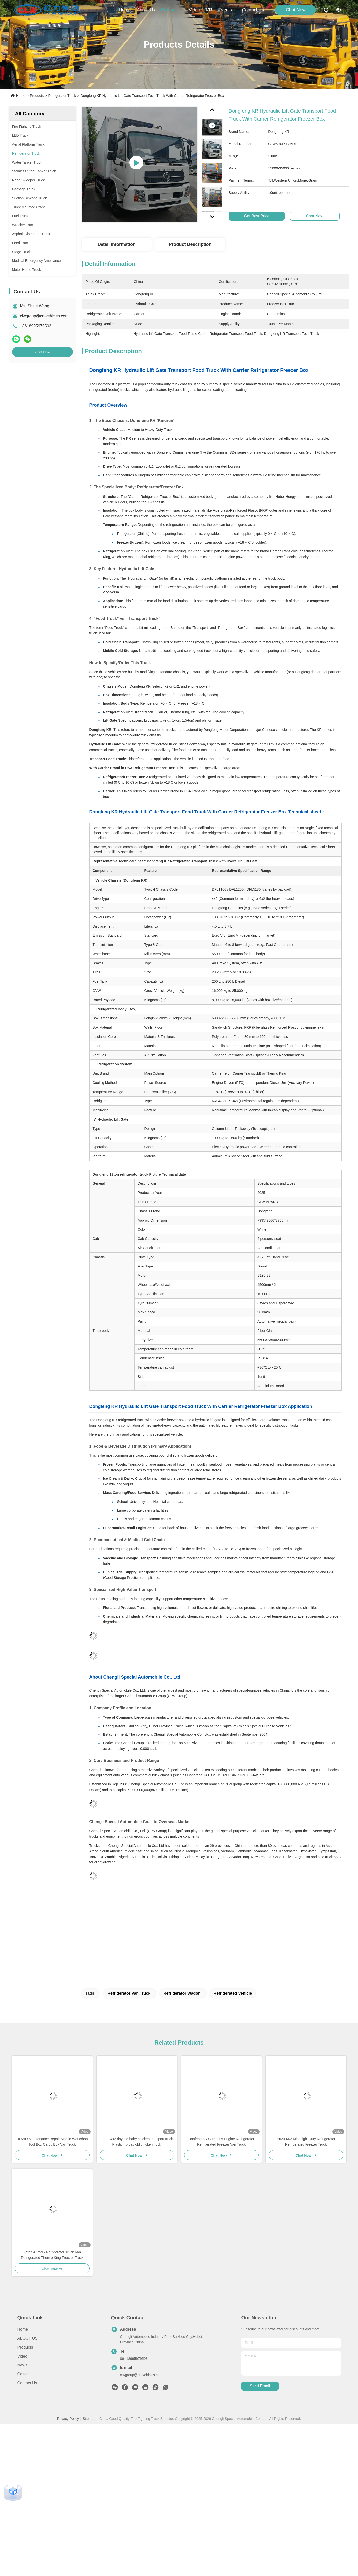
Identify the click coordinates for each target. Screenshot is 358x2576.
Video (22, 2356)
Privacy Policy (68, 2419)
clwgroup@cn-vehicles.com (44, 316)
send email (260, 2386)
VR (209, 9)
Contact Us (27, 2383)
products (172, 9)
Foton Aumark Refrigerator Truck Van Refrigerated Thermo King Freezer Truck (52, 2255)
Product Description (190, 244)
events (227, 9)
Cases (23, 2374)
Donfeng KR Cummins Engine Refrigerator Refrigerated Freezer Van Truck (221, 2141)
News (22, 2365)
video (194, 9)
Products (37, 96)
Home (125, 9)
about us (146, 9)
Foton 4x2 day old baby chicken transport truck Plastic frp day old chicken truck (137, 2141)
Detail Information (117, 244)
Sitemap (89, 2419)
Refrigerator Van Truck (128, 1993)
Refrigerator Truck (62, 96)
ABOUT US (27, 2338)
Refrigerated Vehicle (233, 1993)
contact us (253, 9)
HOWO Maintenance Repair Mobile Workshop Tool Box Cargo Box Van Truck (52, 2141)
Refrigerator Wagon (182, 1993)
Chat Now (296, 9)
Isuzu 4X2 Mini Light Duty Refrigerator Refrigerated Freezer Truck (305, 2141)
